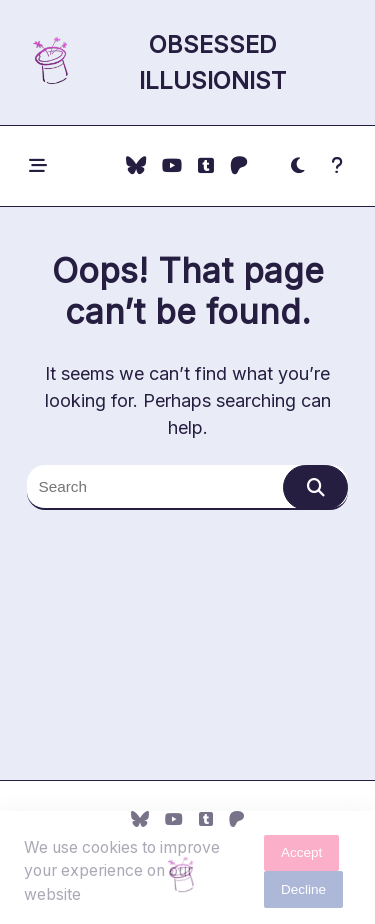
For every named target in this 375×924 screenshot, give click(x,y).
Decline (303, 893)
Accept (301, 856)
